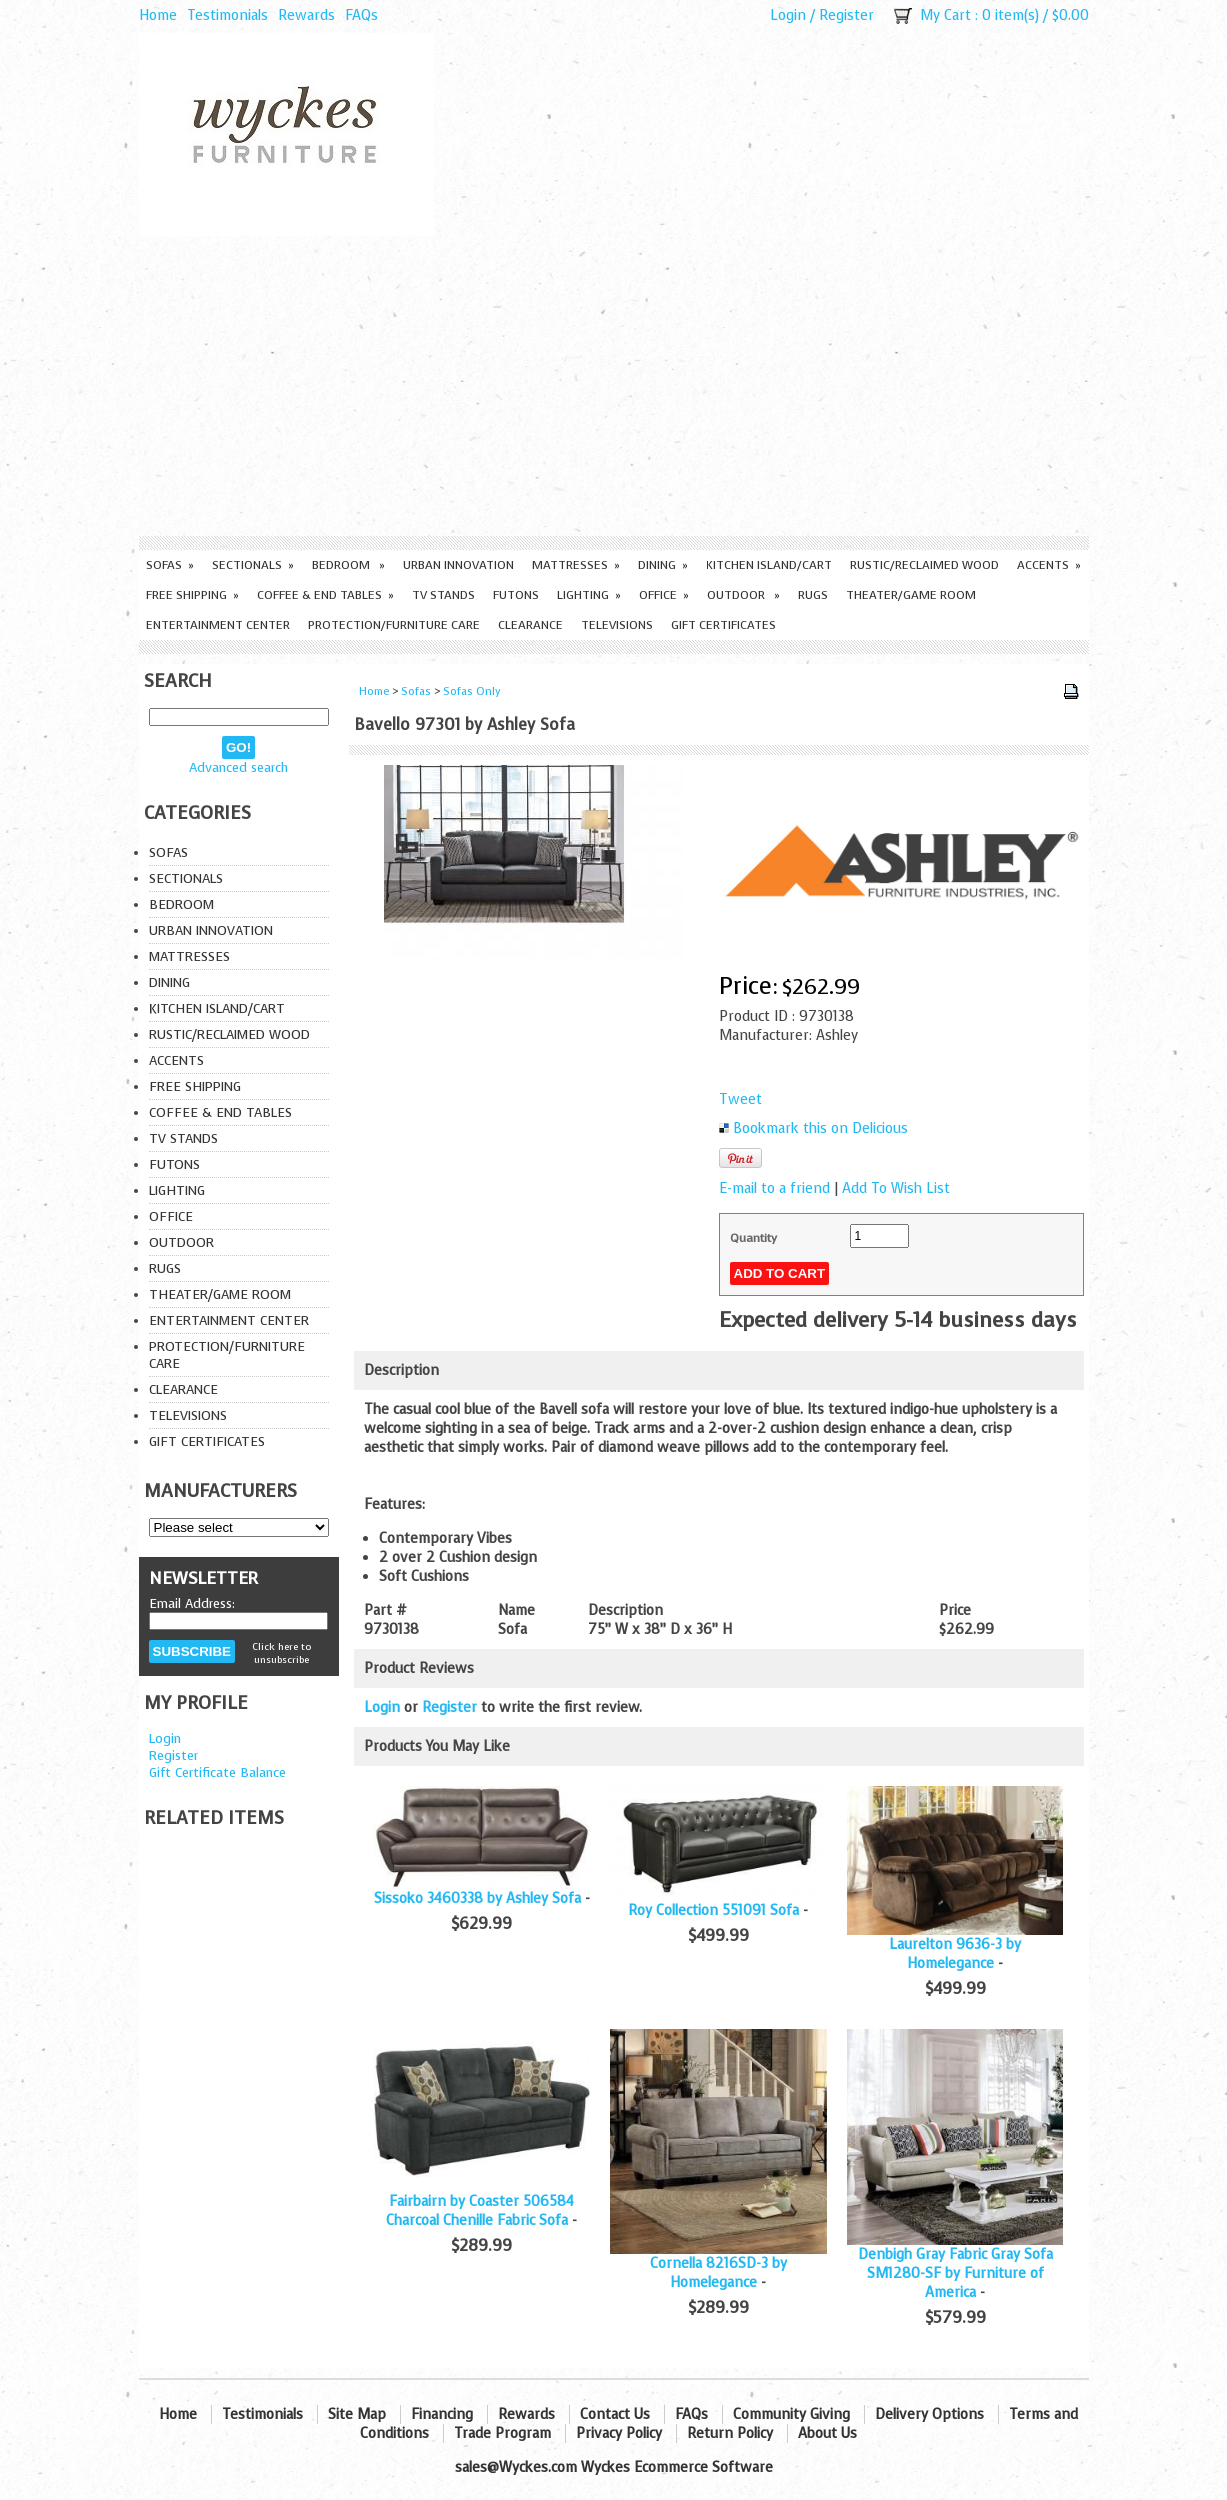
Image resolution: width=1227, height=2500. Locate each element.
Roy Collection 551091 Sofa (713, 1910)
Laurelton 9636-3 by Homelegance (955, 1954)
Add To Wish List (896, 1188)
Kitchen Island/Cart (769, 565)
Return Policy (730, 2433)
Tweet (740, 1099)
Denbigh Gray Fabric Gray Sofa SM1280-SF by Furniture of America (955, 2273)
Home (158, 15)
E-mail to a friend (774, 1188)
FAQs (361, 15)
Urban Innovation (458, 565)
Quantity (753, 1238)
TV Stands (443, 595)
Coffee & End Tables (325, 595)
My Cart (945, 15)
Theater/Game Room (911, 595)
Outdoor (743, 595)
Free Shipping (192, 595)
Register (846, 15)
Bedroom (348, 565)
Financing (442, 2414)
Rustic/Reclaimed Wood (924, 565)
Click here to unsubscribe (281, 1653)
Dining (663, 565)
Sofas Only (472, 691)
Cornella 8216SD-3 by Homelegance (718, 2273)
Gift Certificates (723, 625)
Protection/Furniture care (394, 625)
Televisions (617, 625)
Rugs (813, 595)
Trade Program (502, 2433)
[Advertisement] (614, 386)
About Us (827, 2433)
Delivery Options (929, 2414)
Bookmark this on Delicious (820, 1128)
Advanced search (238, 767)
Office (664, 595)
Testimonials (227, 15)
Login (788, 15)
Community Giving (791, 2414)
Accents (1049, 565)
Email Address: (192, 1603)
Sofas (170, 565)
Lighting (589, 595)
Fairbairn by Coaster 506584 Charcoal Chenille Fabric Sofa (480, 2211)
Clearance (530, 625)
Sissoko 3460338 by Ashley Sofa (477, 1898)
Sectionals (253, 565)
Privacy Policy (619, 2433)
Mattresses (576, 565)
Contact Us (615, 2414)
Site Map (357, 2414)
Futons (516, 595)
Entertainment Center (218, 625)
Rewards (306, 15)
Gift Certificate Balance (217, 1772)
